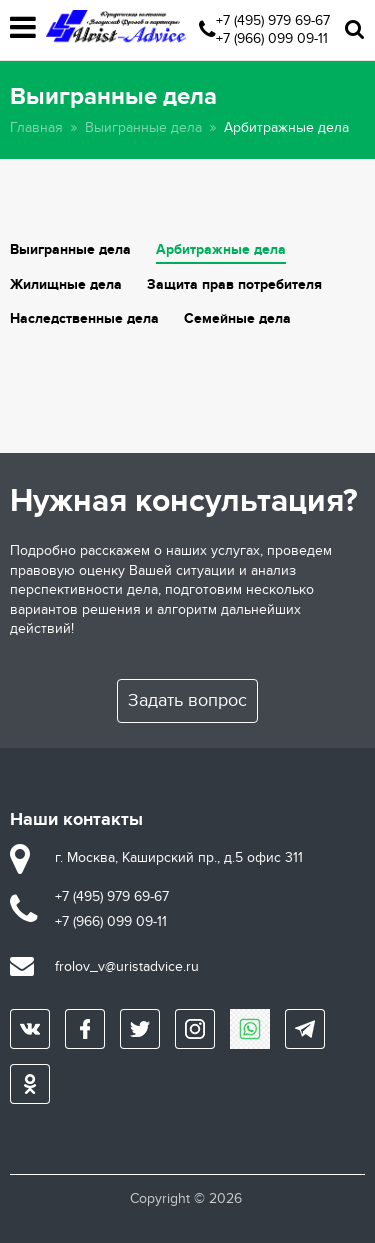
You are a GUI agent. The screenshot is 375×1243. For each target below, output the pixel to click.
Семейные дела (237, 318)
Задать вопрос (187, 700)
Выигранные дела (143, 127)
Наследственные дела (84, 318)
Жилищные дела (66, 284)
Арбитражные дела (221, 249)
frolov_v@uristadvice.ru (127, 966)
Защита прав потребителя (234, 284)
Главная (36, 127)
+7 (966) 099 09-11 (272, 38)
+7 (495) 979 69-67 (273, 20)
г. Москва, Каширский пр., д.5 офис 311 (179, 857)
